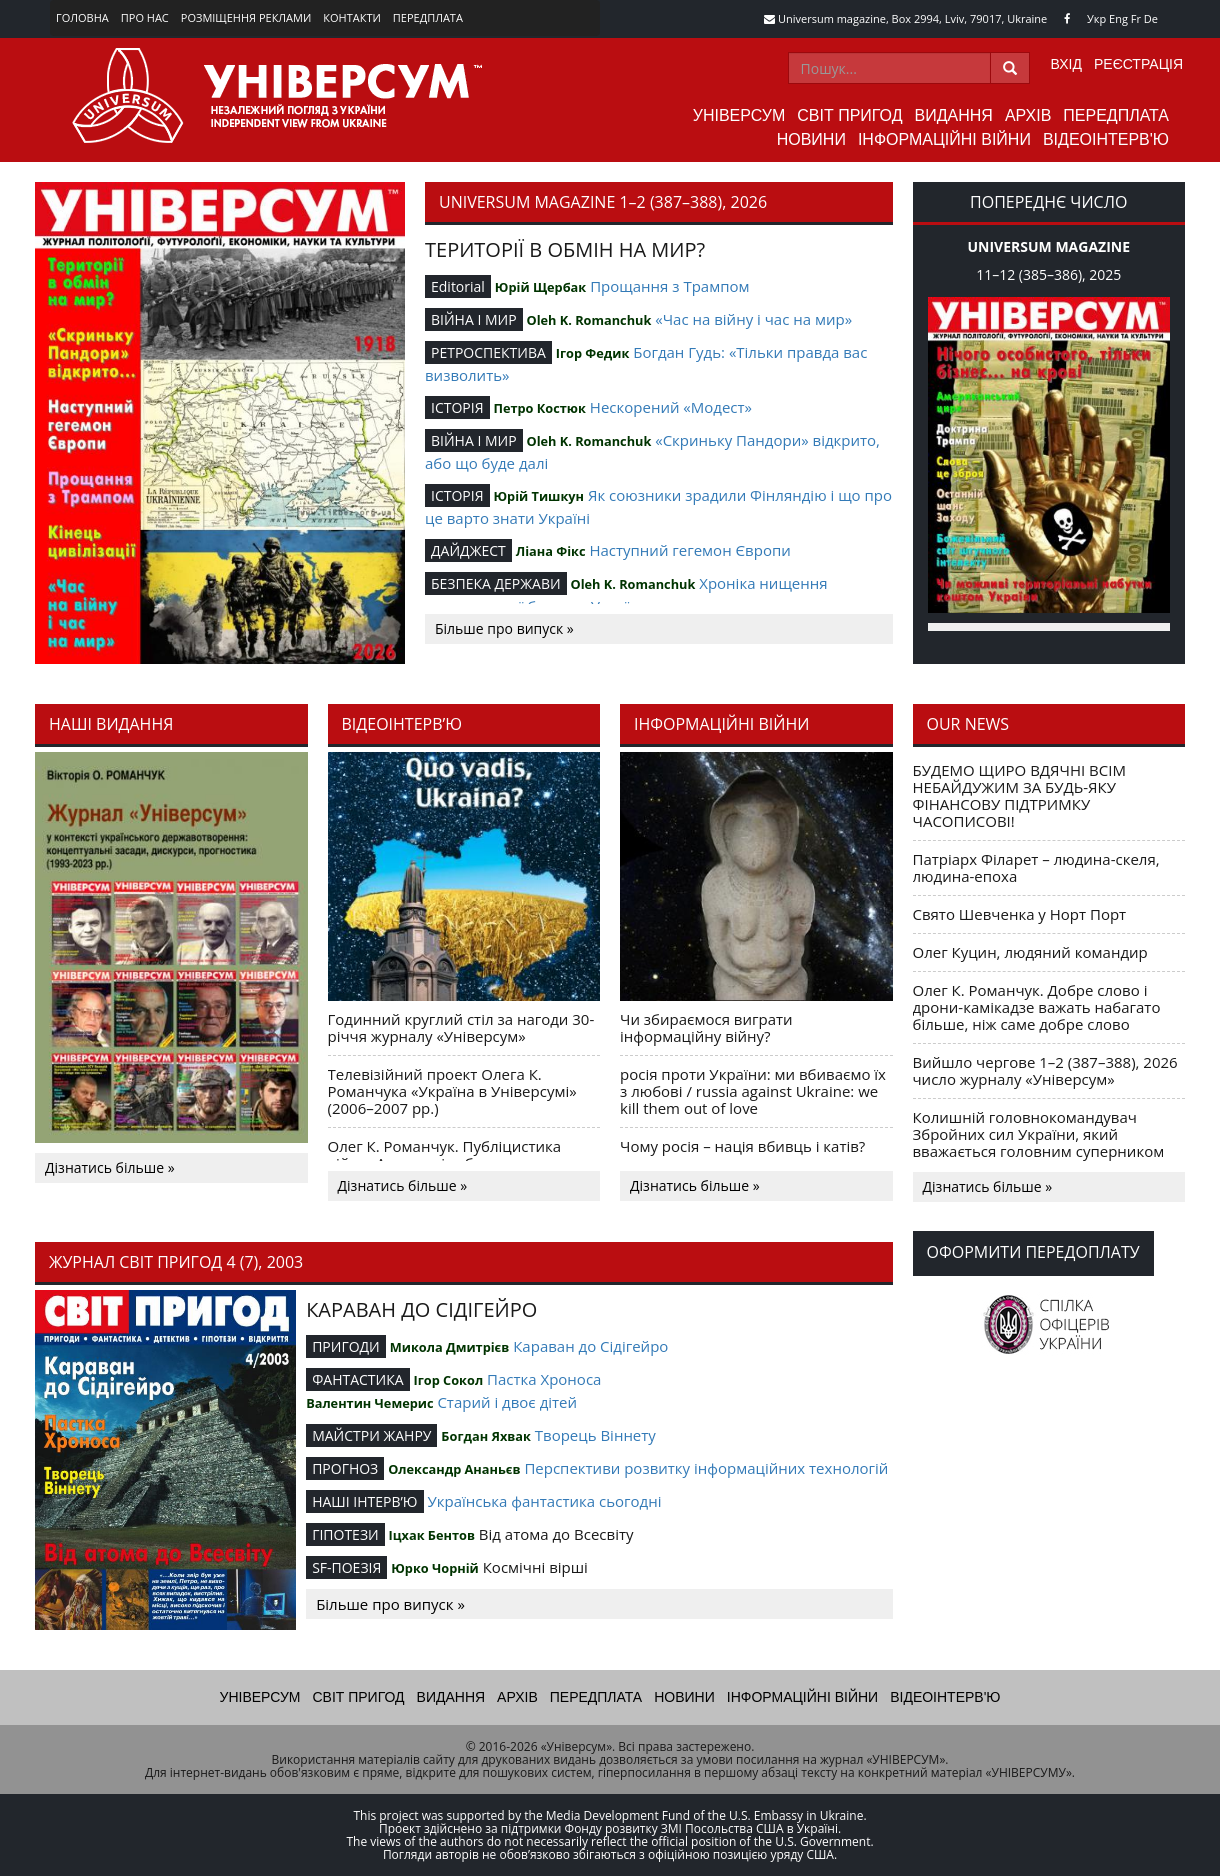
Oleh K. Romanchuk (589, 320)
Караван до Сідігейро (590, 1346)
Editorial (458, 286)
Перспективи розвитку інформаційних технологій (706, 1468)
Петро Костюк (539, 408)
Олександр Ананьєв (454, 1469)
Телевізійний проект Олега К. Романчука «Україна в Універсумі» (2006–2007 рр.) (452, 1091)
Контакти (352, 17)
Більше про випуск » (504, 628)
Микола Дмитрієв (450, 1347)
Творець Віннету (595, 1435)
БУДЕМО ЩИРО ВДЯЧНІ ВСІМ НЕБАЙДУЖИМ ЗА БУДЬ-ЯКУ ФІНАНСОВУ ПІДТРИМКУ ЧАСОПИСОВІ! (1019, 795)
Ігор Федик (593, 353)
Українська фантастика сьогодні (544, 1501)
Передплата (428, 17)
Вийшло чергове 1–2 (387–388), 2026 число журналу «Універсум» (1045, 1070)
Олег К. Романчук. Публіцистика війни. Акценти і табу (445, 1154)
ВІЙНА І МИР (474, 319)
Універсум (739, 115)
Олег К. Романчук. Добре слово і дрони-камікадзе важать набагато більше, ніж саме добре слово (1037, 1007)
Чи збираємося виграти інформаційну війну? (706, 1027)
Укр (1096, 18)
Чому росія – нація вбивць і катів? (742, 1146)
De (1151, 18)
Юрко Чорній (435, 1568)
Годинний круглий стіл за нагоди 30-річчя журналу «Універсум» (461, 1027)
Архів (1028, 115)
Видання (954, 115)
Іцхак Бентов (432, 1535)
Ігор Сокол (448, 1380)
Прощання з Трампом (669, 286)
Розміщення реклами (246, 17)
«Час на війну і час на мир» (753, 319)
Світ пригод (849, 115)
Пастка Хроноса (544, 1379)
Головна (82, 17)
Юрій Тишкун (538, 496)
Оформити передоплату (1033, 1252)
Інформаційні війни (944, 139)
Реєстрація (1138, 64)
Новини (811, 139)
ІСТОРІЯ (457, 407)
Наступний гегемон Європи (689, 550)
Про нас (145, 17)
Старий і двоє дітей (507, 1402)
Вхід (1066, 64)
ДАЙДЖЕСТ (468, 550)
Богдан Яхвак (486, 1436)
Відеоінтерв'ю (1106, 139)
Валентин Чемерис (369, 1403)
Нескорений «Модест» (671, 407)
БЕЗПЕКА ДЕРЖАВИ (496, 583)
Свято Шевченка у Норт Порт (1020, 914)
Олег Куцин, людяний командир (1030, 952)
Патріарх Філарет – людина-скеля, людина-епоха (1036, 867)
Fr (1136, 18)
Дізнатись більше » (110, 1167)
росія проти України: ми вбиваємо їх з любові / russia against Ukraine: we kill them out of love (753, 1091)
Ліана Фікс (551, 551)
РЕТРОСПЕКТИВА (488, 352)
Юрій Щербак (540, 287)
